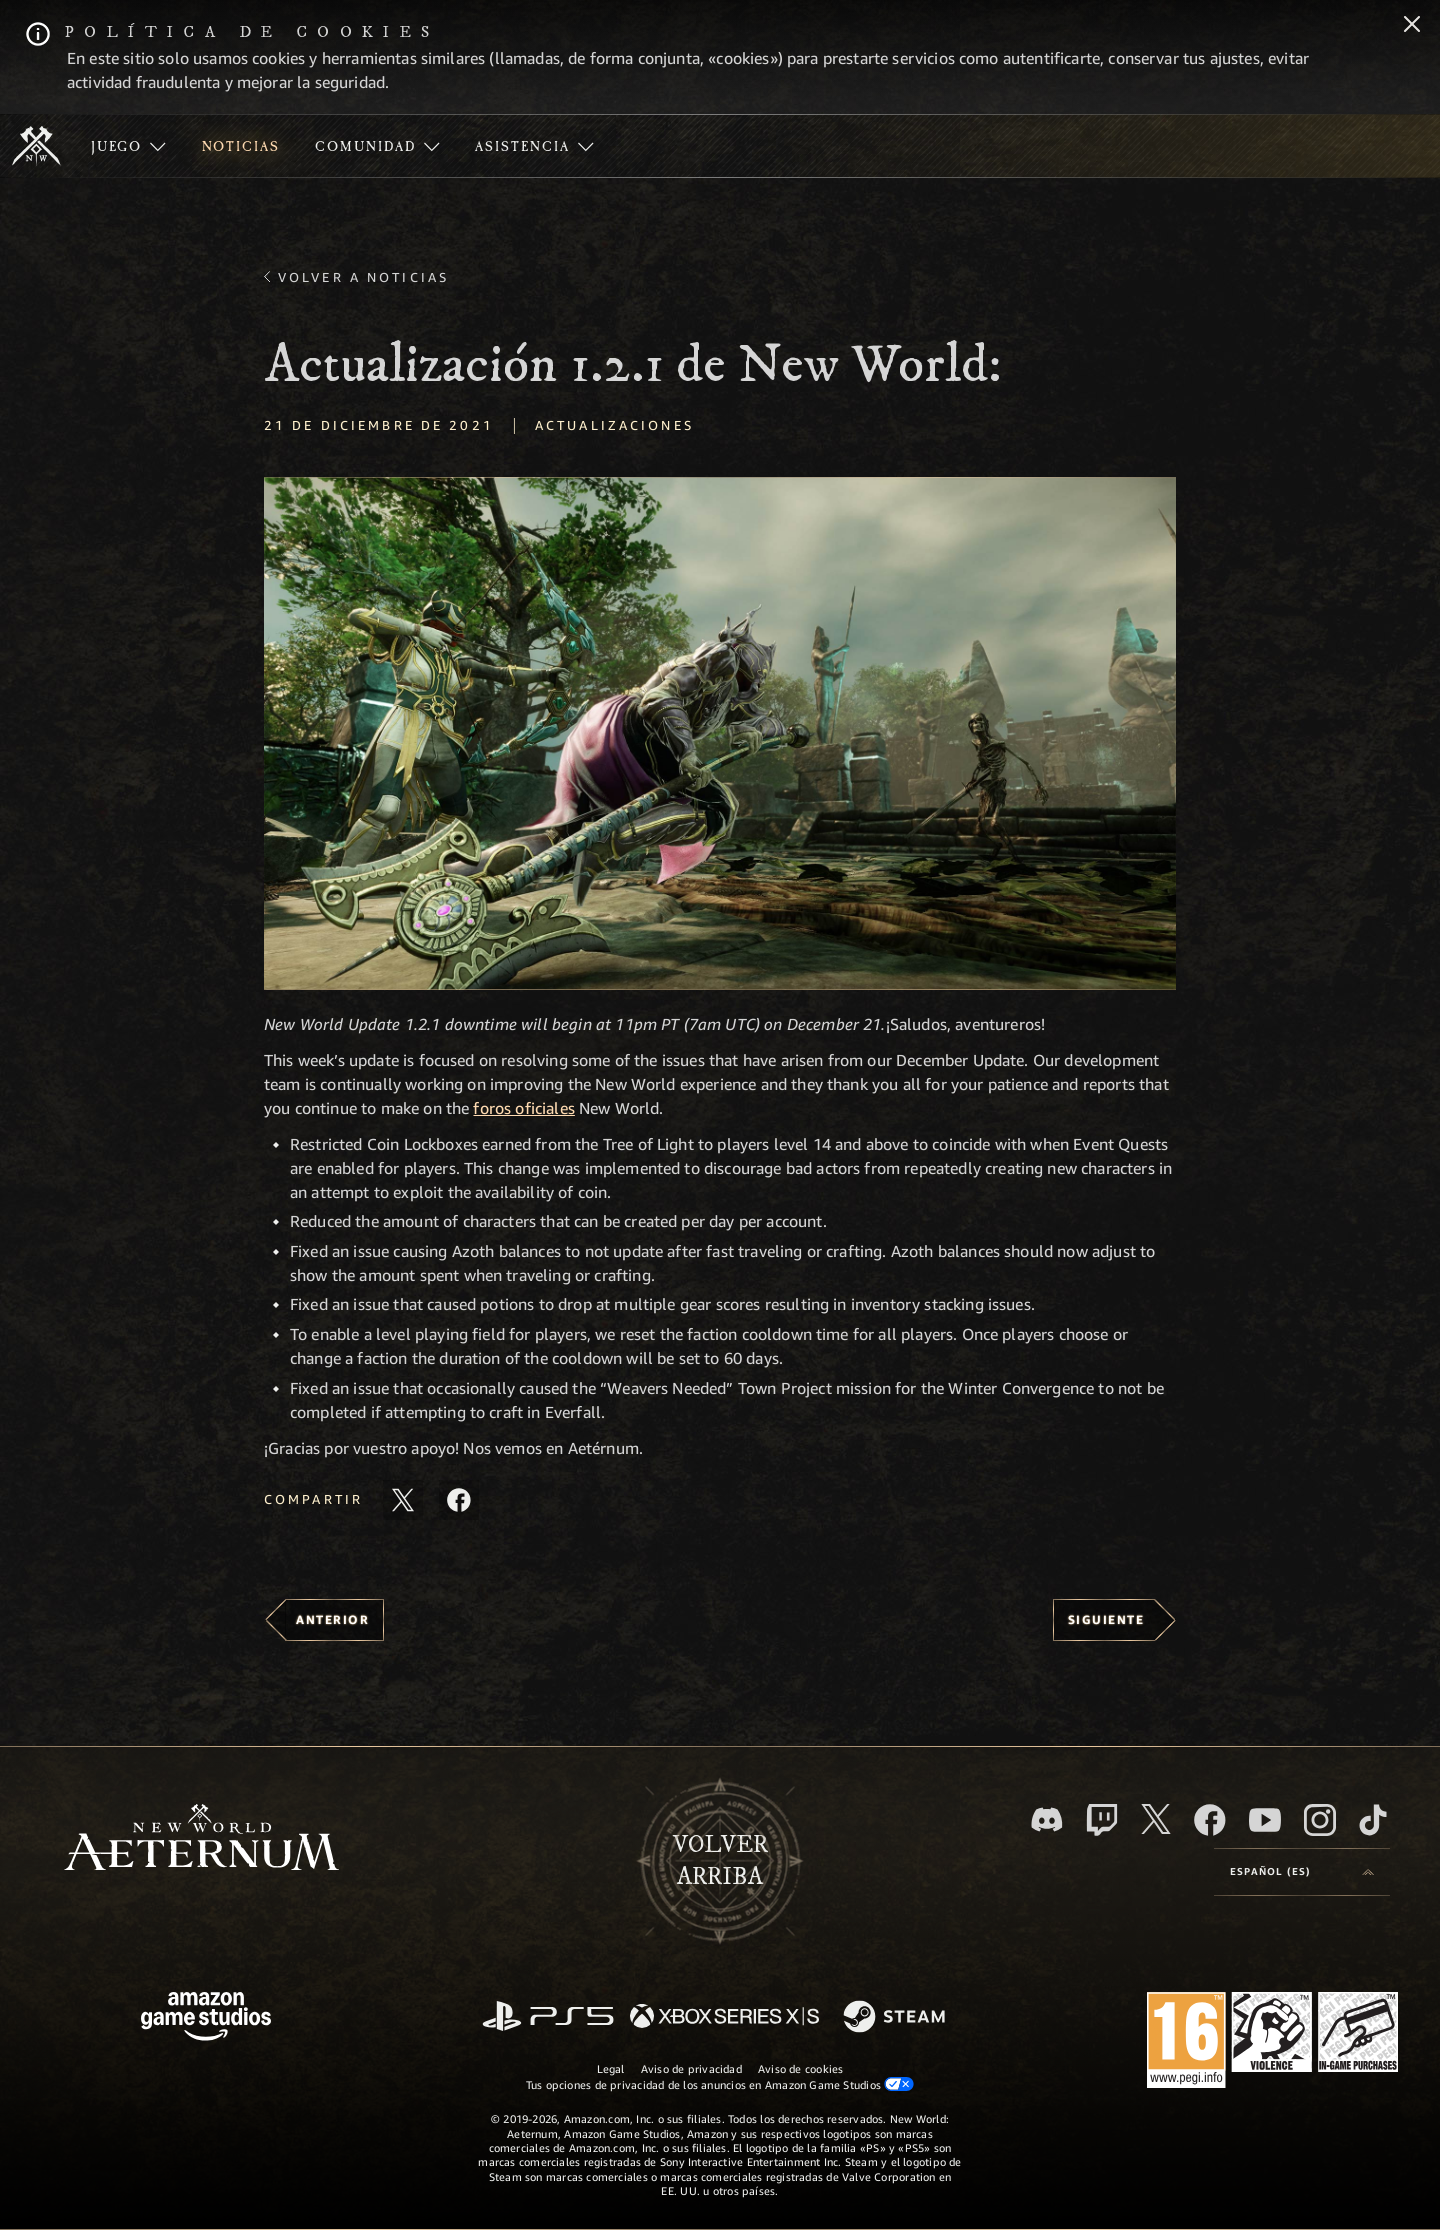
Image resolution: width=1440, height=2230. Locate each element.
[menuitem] (128, 146)
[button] (720, 733)
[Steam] (896, 2018)
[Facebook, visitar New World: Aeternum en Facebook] (1210, 1820)
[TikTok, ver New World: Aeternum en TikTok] (1373, 1820)
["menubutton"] (128, 146)
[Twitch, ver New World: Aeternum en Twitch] (1102, 1820)
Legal (611, 2068)
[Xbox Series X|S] (724, 2017)
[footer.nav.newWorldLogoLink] (201, 1839)
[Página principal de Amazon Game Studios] (206, 2018)
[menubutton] (1302, 1872)
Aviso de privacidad (691, 2068)
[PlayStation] (548, 2017)
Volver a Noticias (363, 277)
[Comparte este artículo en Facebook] (459, 1500)
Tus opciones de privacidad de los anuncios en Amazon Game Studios (720, 2084)
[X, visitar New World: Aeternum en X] (1156, 1819)
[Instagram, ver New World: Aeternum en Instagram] (1320, 1820)
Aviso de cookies (801, 2068)
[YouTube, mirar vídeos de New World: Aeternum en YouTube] (1265, 1820)
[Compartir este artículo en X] (403, 1500)
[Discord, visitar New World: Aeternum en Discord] (1047, 1819)
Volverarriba (720, 1861)
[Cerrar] (1412, 26)
